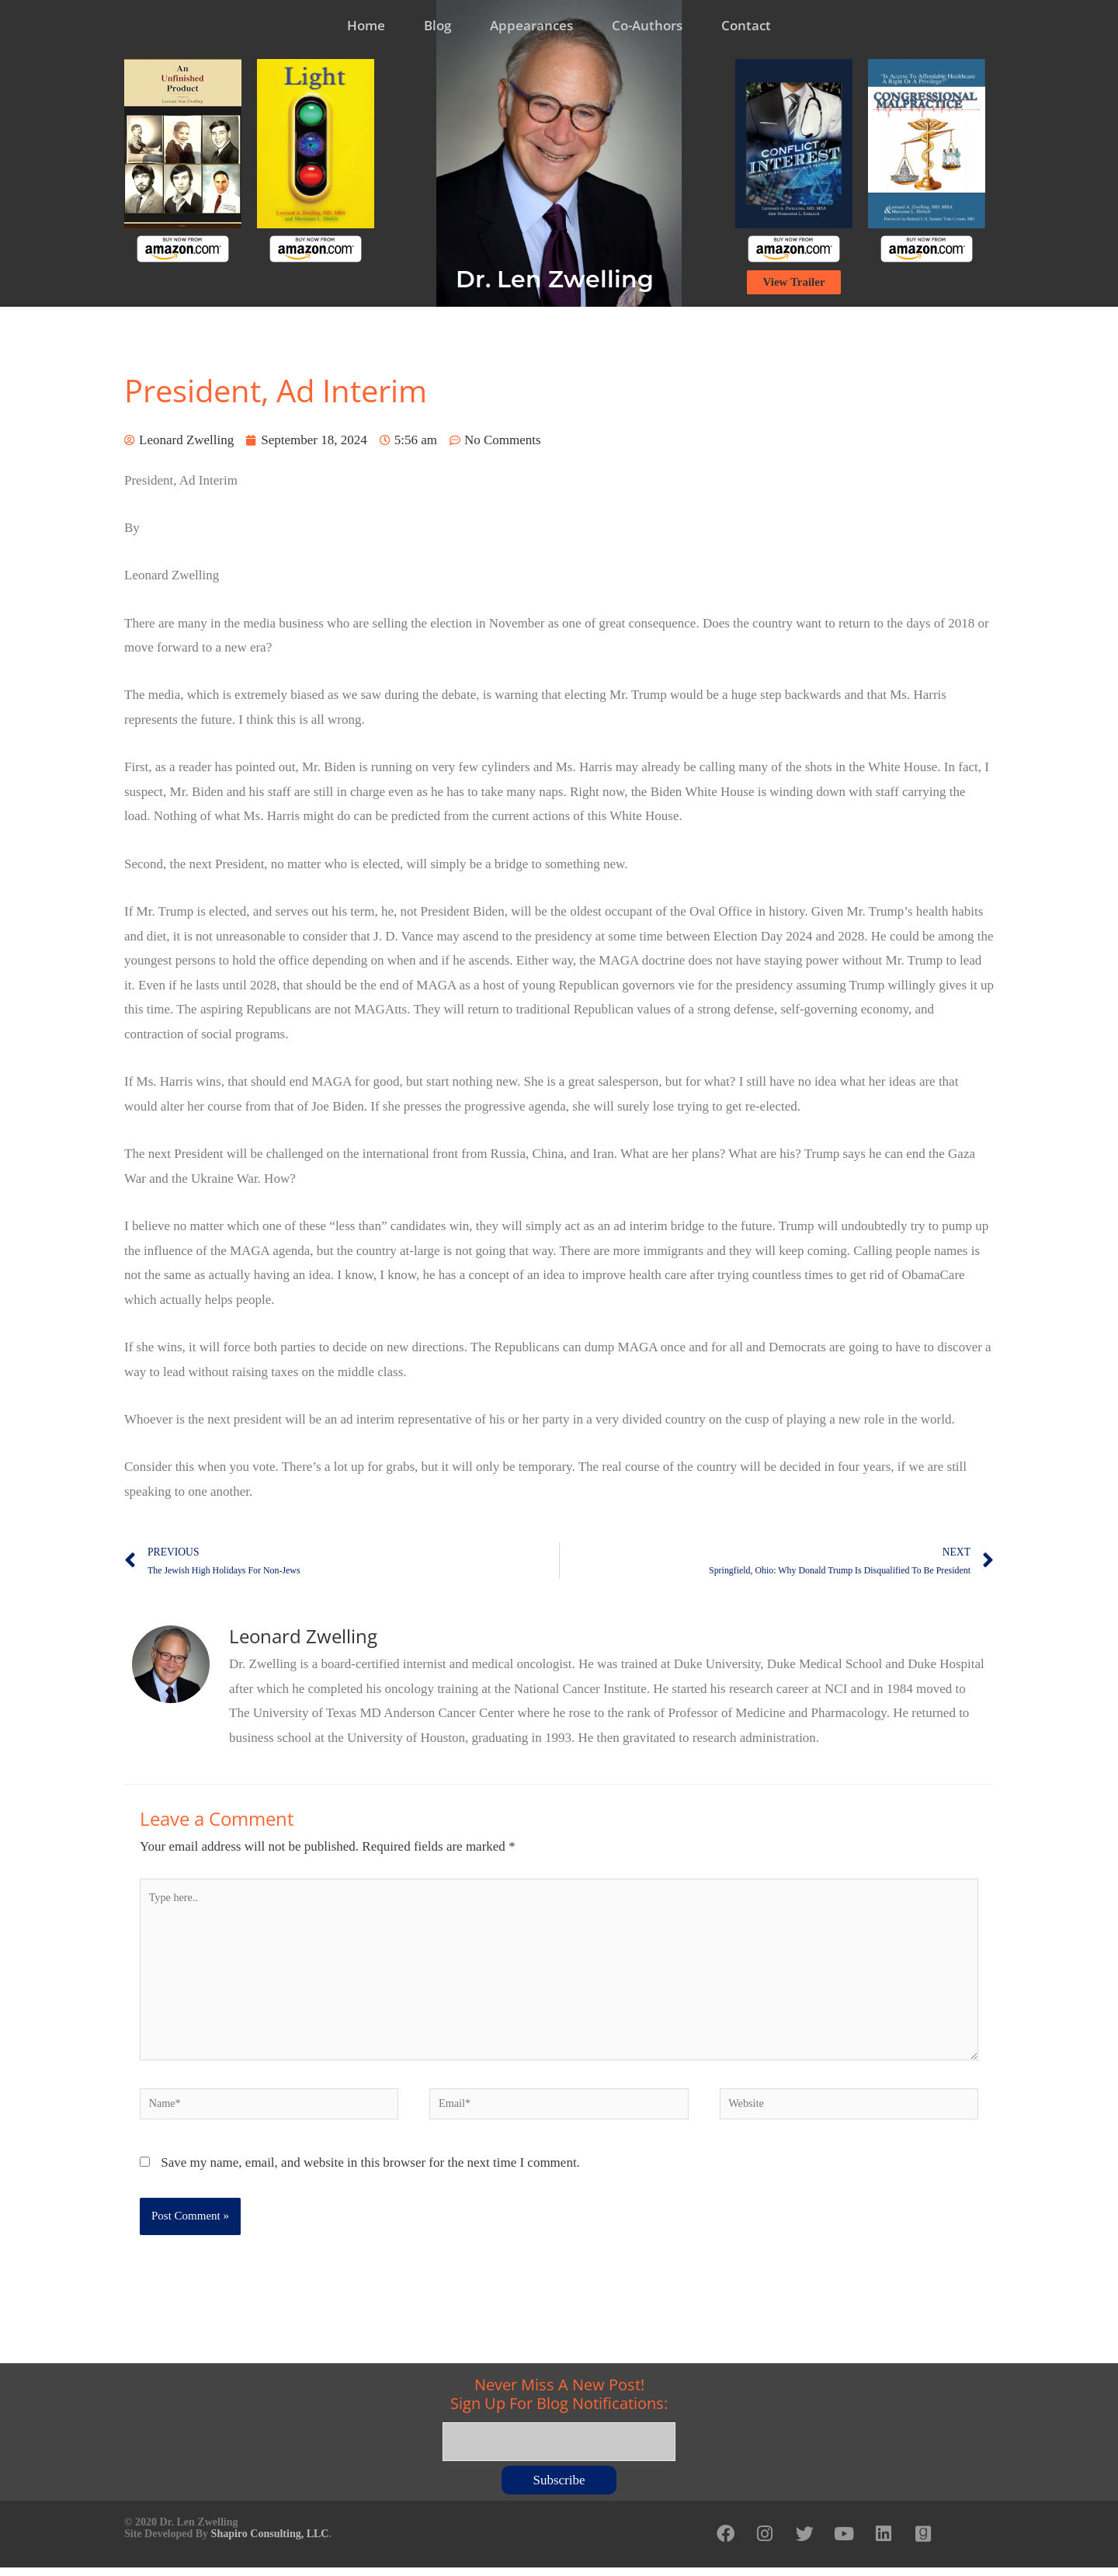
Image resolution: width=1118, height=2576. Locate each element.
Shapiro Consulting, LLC (270, 2539)
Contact (746, 25)
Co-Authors (647, 25)
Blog (437, 25)
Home (366, 25)
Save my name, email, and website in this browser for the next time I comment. (370, 2173)
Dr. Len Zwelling (555, 279)
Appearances (531, 25)
